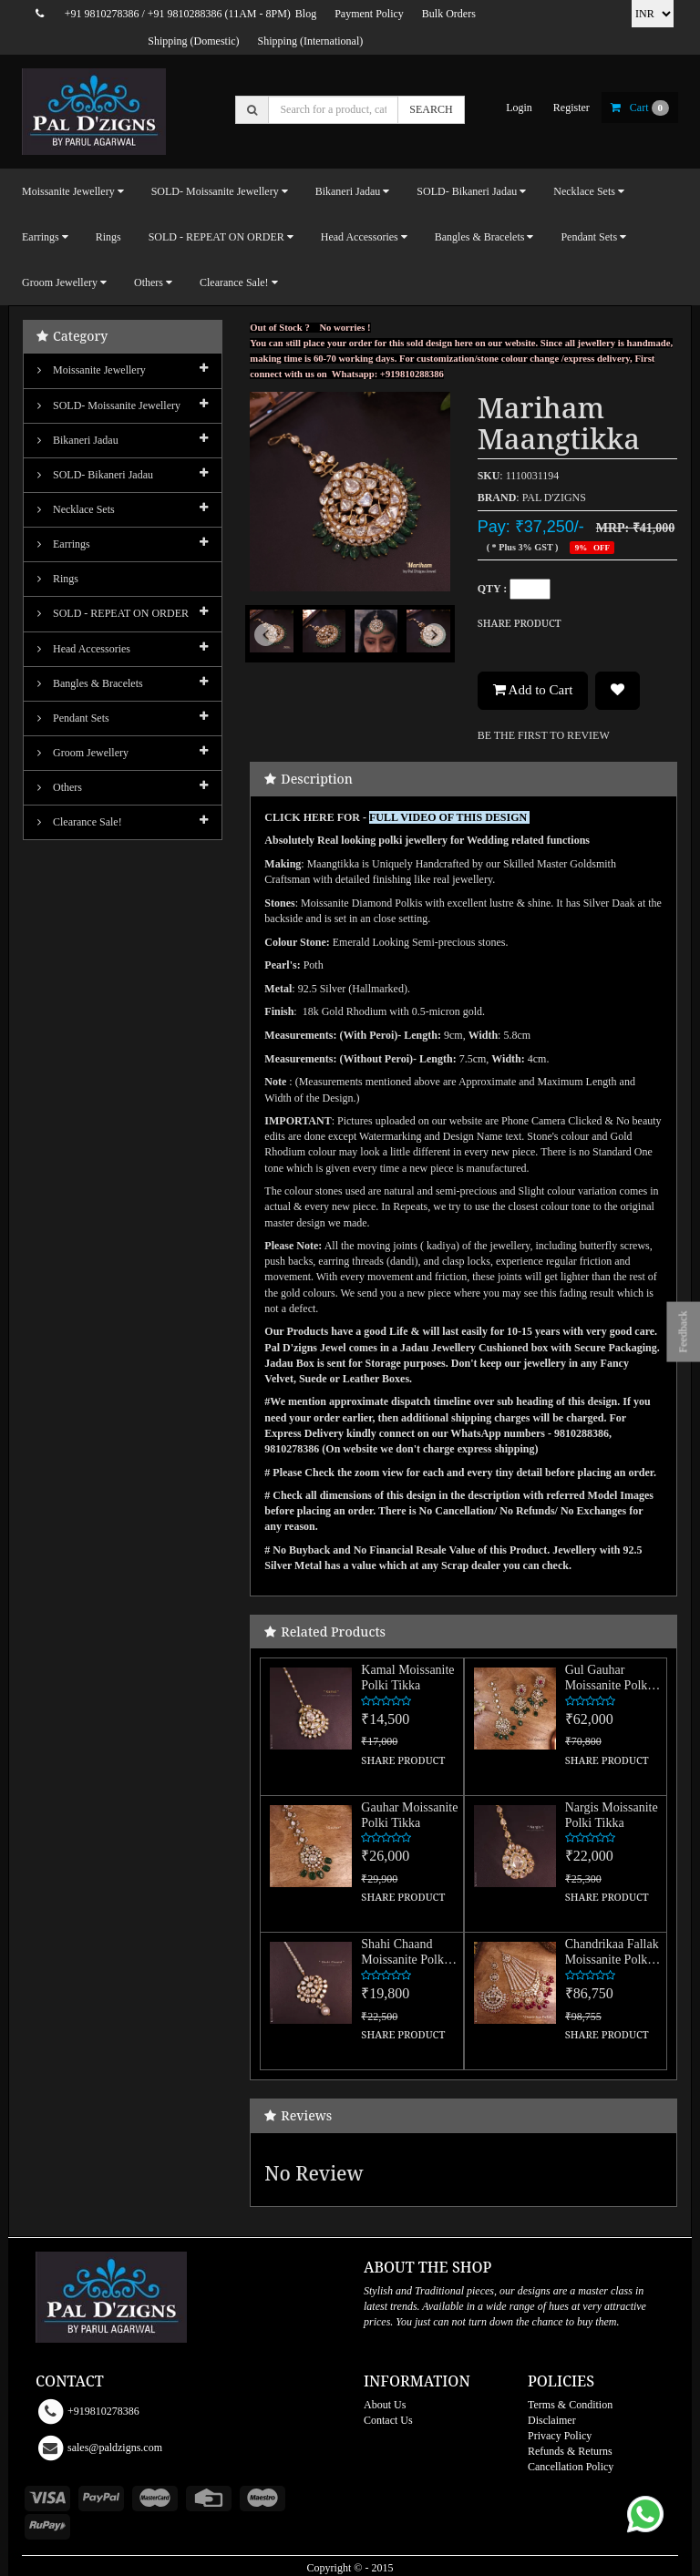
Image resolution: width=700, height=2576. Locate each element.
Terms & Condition (570, 2404)
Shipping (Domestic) (193, 41)
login (519, 107)
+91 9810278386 (102, 13)
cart (640, 107)
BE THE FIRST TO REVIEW (544, 735)
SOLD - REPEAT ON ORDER (113, 613)
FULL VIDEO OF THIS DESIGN (449, 817)
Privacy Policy (560, 2435)
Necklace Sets (76, 509)
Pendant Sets (73, 718)
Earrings (63, 544)
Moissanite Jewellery (91, 370)
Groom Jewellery (83, 752)
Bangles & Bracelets (90, 683)
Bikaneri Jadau (77, 440)
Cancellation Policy (570, 2466)
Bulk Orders (449, 13)
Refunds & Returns (570, 2451)
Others (59, 787)
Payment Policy (369, 13)
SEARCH (430, 109)
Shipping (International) (311, 41)
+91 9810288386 (185, 13)
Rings (108, 237)
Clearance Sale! (79, 822)
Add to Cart (533, 689)
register (571, 107)
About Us (385, 2404)
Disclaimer (552, 2420)
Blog (305, 13)
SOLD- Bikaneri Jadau (95, 474)
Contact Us (388, 2420)
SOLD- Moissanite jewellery (108, 405)
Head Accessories (83, 648)
